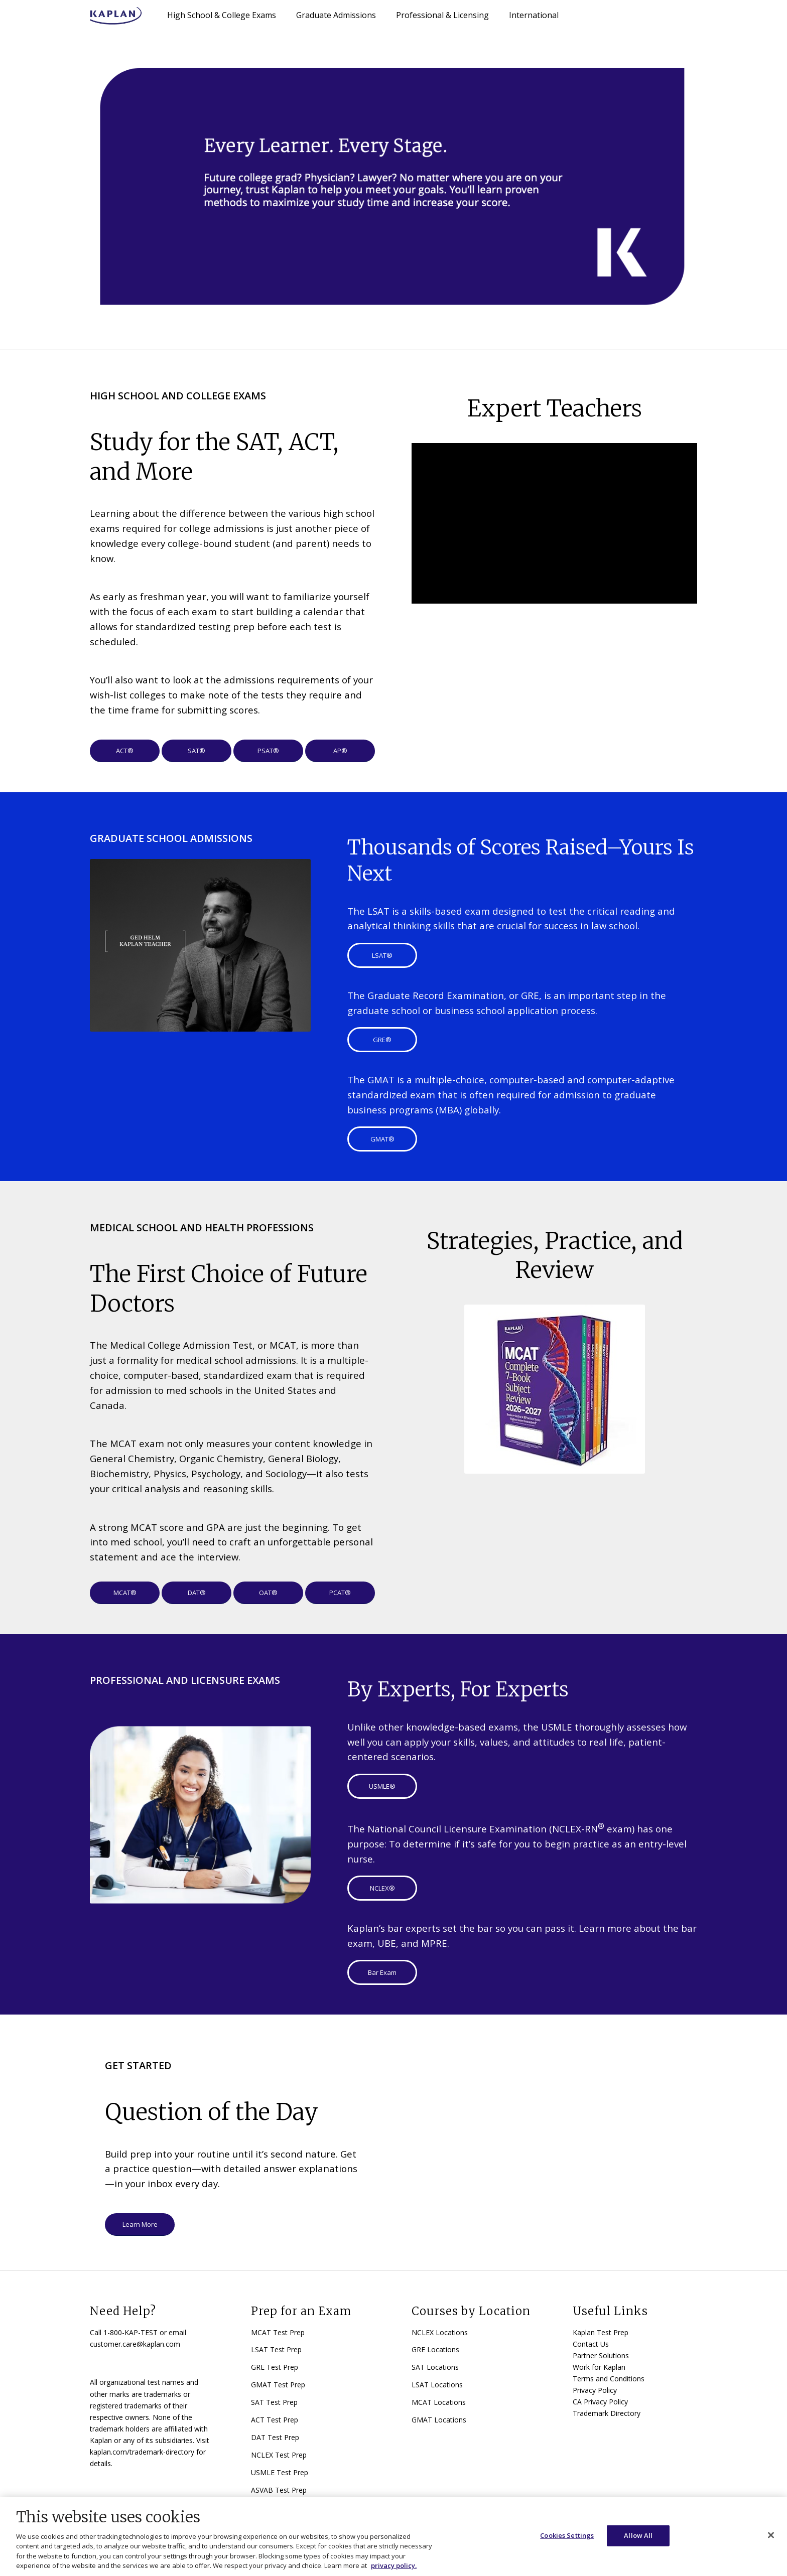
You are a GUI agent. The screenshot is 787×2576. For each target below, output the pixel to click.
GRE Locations (435, 2349)
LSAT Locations (437, 2384)
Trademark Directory (606, 2413)
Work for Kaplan (599, 2367)
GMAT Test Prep (278, 2384)
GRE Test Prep (274, 2367)
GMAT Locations (439, 2419)
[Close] (771, 2535)
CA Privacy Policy (600, 2401)
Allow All (638, 2535)
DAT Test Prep (275, 2437)
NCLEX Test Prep (279, 2455)
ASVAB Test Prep (279, 2490)
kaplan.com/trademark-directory (142, 2452)
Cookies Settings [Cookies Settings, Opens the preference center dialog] (567, 2535)
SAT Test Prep (274, 2402)
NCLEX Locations (440, 2332)
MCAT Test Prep (278, 2332)
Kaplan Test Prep (600, 2332)
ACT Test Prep (274, 2419)
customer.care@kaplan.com (135, 2344)
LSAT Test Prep (276, 2349)
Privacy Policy (595, 2390)
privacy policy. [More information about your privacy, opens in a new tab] (394, 2565)
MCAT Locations (439, 2402)
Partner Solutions (601, 2355)
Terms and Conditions (608, 2378)
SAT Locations (435, 2367)
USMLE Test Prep (279, 2472)
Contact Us (591, 2344)
